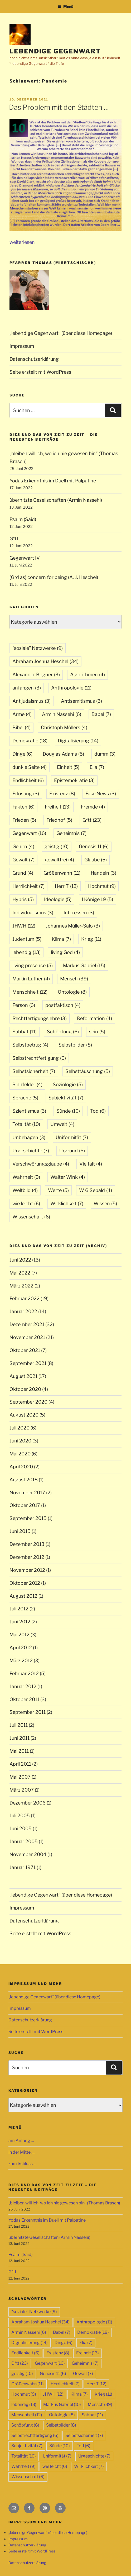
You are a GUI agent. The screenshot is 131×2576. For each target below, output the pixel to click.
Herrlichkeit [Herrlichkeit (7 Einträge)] (28, 886)
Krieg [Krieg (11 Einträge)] (91, 939)
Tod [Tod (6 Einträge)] (98, 1111)
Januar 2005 (23, 1841)
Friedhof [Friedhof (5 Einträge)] (59, 820)
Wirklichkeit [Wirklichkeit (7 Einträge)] (66, 1203)
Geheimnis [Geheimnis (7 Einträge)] (71, 833)
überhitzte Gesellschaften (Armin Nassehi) (55, 500)
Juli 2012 (18, 1608)
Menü (65, 6)
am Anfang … (21, 2140)
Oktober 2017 (24, 1505)
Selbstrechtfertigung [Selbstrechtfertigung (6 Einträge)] (39, 1058)
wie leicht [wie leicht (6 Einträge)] (26, 1203)
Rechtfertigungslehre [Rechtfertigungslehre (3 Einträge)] (39, 1018)
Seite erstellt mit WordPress (40, 372)
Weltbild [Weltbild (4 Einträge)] (25, 1190)
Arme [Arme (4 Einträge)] (22, 714)
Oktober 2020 (25, 1389)
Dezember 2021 (26, 1324)
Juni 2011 (19, 1738)
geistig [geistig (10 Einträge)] (57, 846)
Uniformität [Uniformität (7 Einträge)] (72, 1137)
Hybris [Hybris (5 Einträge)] (23, 899)
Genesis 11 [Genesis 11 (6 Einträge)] (94, 846)
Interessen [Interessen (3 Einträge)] (79, 912)
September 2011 (27, 1712)
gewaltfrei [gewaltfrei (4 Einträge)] (59, 859)
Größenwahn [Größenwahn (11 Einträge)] (61, 872)
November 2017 (27, 1492)
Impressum (21, 346)
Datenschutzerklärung (34, 359)
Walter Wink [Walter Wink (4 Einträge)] (67, 1177)
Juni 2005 (20, 1828)
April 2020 (21, 1466)
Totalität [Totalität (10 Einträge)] (26, 1124)
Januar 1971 (22, 1867)
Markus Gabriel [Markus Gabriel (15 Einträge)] (84, 965)
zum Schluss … (22, 2163)
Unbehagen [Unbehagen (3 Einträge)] (28, 1137)
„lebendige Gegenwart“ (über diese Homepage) (60, 333)
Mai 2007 (20, 1777)
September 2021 (27, 1363)
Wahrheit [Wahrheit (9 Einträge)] (26, 1177)
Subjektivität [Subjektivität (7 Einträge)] (65, 1097)
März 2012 (21, 1660)
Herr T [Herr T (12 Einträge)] (66, 886)
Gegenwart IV (24, 558)
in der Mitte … (21, 2152)
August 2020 (23, 1415)
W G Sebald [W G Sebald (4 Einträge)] (95, 1190)
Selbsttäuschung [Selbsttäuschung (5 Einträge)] (87, 1071)
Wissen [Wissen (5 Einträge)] (105, 1203)
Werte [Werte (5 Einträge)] (58, 1190)
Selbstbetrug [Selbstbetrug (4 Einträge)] (30, 1044)
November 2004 (27, 1854)
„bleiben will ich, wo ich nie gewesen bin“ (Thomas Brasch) (64, 2202)
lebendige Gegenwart (55, 51)
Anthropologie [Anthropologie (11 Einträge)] (71, 687)
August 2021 (23, 1376)
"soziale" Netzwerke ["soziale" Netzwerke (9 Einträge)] (37, 648)
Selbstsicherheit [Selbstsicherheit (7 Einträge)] (33, 1071)
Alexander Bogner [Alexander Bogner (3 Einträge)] (36, 674)
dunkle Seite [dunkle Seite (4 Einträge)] (29, 767)
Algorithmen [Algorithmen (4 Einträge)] (87, 674)
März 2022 (21, 1286)
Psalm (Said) (22, 519)
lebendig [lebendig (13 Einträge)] (26, 952)
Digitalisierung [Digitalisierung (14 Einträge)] (78, 740)
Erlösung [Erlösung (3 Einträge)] (25, 793)
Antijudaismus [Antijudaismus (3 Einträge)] (31, 701)
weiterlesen (22, 242)
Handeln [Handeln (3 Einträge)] (103, 872)
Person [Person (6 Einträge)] (23, 1005)
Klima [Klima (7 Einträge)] (61, 939)
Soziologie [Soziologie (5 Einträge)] (68, 1084)
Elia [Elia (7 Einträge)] (97, 767)
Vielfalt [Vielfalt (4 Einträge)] (90, 1163)
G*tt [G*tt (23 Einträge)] (92, 820)
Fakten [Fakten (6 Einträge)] (23, 806)
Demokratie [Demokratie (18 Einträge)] (29, 740)
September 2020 (28, 1402)
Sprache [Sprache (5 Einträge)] (25, 1097)
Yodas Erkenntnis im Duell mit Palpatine (52, 480)
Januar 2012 (22, 1686)
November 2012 (27, 1570)
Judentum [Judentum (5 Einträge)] (26, 939)
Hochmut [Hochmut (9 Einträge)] (102, 886)
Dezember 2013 (27, 1544)
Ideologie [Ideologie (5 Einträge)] (57, 899)
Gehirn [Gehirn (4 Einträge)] (23, 846)
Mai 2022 (19, 1273)
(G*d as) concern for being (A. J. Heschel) (53, 577)
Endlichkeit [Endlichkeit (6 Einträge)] (28, 780)
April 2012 (20, 1647)
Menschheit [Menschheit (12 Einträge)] (29, 991)
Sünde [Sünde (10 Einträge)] (68, 1111)
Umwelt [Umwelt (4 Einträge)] (62, 1124)
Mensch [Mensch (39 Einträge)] (74, 978)
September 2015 (28, 1518)
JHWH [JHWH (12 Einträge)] (23, 925)
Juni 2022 (20, 1260)
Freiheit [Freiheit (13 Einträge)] (58, 806)
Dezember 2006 (27, 1803)
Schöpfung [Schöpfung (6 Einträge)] (63, 1031)
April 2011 (20, 1764)
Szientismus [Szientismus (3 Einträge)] (29, 1111)
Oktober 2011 (24, 1699)
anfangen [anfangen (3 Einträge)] (26, 687)
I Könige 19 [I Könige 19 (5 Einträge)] (97, 899)
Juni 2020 (20, 1441)
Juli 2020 (19, 1428)
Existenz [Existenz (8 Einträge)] (62, 793)
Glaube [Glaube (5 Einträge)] (95, 859)
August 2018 (23, 1479)
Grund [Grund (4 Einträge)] (22, 872)
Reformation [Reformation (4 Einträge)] (94, 1018)
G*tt (13, 538)
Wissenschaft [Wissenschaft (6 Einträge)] (31, 1216)
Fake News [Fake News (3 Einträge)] (100, 793)
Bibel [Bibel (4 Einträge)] (21, 727)
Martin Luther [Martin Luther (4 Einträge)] (31, 978)
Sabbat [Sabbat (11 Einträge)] (24, 1031)
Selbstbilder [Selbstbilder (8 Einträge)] (75, 1044)
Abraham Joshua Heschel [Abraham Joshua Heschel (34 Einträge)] (45, 661)
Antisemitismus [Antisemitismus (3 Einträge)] (81, 701)
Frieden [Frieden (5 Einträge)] (24, 820)
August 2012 (23, 1596)
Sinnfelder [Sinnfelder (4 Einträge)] (27, 1084)
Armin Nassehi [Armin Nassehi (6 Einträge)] (61, 714)
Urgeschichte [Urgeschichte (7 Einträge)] (30, 1150)
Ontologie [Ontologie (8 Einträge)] (72, 991)
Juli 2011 (18, 1725)
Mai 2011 (19, 1751)
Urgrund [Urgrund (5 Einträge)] (72, 1150)
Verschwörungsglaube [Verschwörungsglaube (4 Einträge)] (40, 1163)
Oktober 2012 (24, 1583)
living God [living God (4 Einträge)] (65, 952)
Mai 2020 (20, 1453)
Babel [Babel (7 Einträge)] (101, 714)
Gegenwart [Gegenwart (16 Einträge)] (29, 833)
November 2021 (27, 1337)
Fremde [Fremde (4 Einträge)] (93, 806)
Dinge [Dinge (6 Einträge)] (22, 753)
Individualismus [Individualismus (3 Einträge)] (32, 912)
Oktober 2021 (24, 1350)
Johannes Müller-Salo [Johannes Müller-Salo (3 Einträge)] (73, 925)
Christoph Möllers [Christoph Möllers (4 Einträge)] (64, 727)
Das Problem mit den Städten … (59, 107)
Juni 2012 (19, 1621)
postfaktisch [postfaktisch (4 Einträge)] (62, 1005)
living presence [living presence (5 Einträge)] (32, 965)
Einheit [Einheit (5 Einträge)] (68, 767)
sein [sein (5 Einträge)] (97, 1031)
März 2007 (21, 1790)
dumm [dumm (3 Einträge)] (104, 753)
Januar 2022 (23, 1311)
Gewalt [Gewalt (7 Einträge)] (23, 859)
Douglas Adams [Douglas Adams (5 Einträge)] (63, 753)
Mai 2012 (19, 1634)
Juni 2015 (20, 1531)
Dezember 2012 (26, 1557)
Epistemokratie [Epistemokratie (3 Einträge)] (74, 780)
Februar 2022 (24, 1298)
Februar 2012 (24, 1673)
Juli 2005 (19, 1815)
